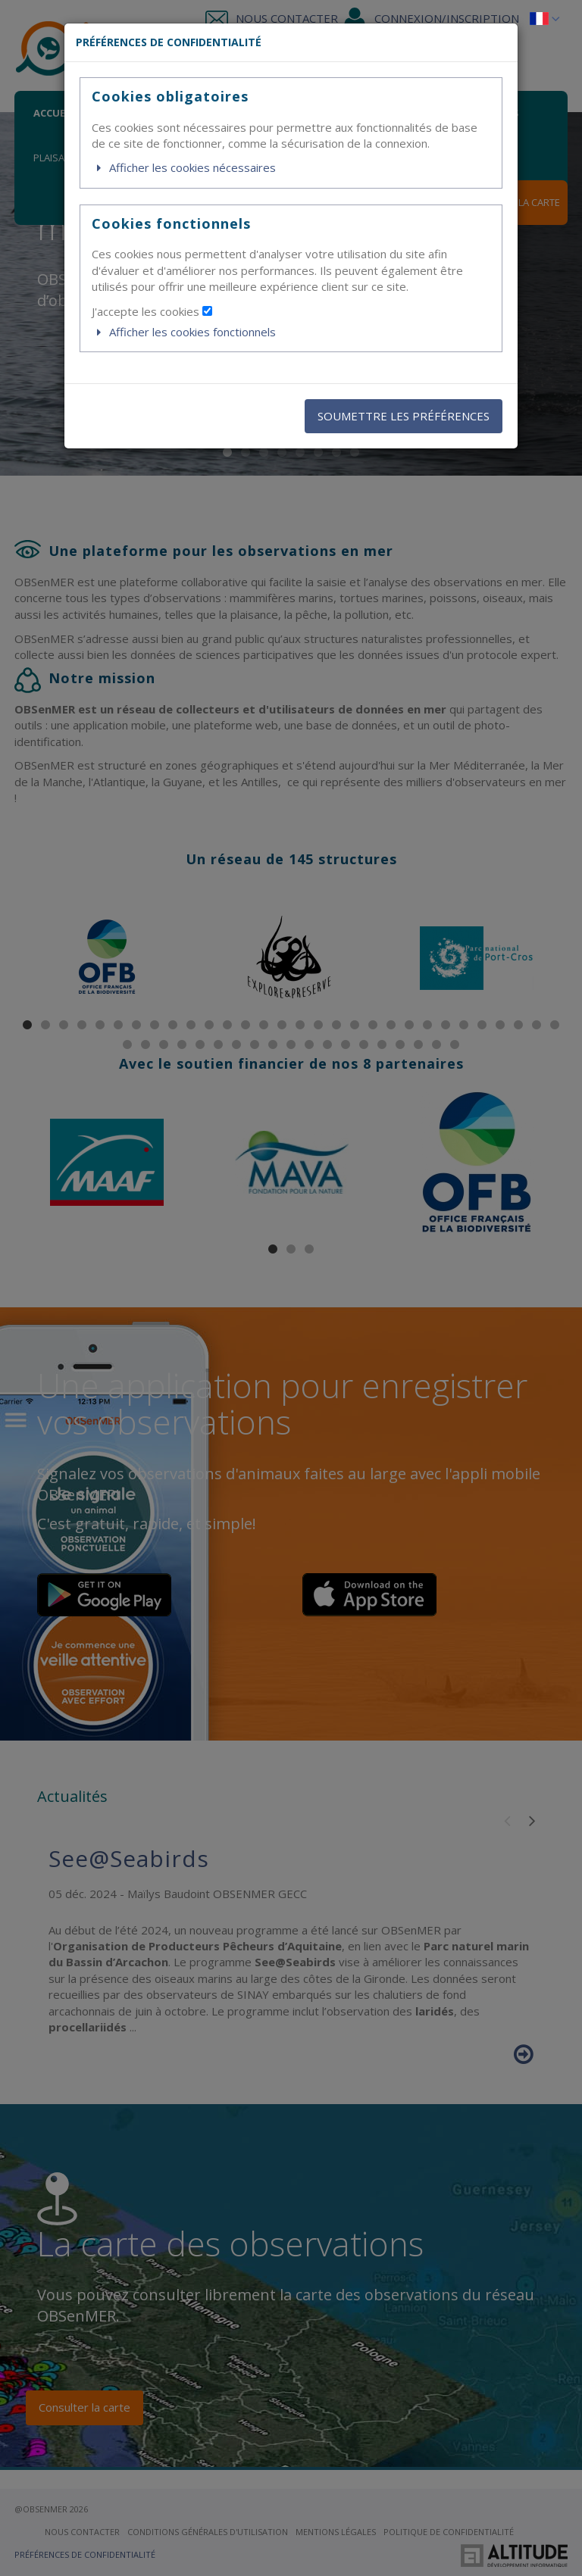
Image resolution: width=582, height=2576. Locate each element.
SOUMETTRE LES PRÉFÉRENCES (404, 415)
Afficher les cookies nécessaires (184, 167)
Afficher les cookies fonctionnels (184, 331)
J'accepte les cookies (152, 311)
